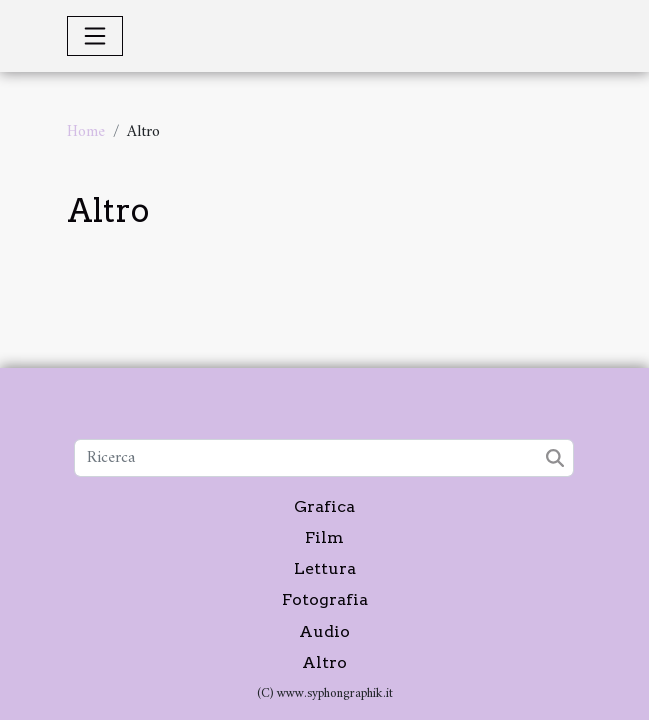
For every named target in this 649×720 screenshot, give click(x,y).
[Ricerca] (324, 458)
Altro (324, 662)
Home (86, 132)
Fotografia (325, 599)
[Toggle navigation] (95, 36)
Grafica (324, 506)
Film (324, 537)
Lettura (325, 568)
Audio (324, 631)
